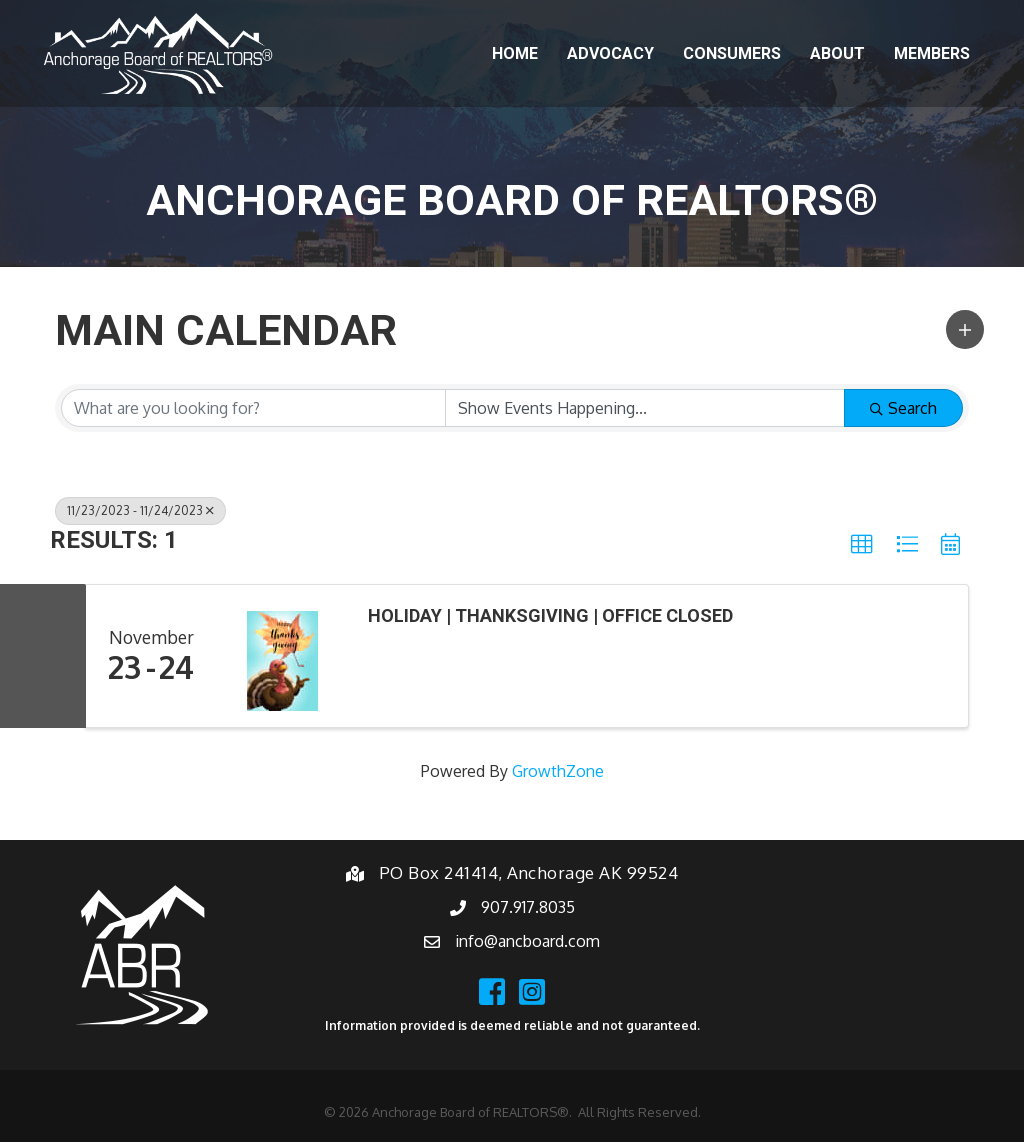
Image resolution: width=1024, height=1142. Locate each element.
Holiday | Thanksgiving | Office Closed (550, 615)
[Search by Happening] (645, 408)
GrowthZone (558, 771)
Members (932, 53)
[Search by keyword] (253, 408)
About (837, 53)
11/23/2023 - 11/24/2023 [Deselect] (140, 510)
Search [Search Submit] (903, 408)
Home (515, 53)
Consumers (732, 53)
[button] (965, 329)
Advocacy (610, 53)
